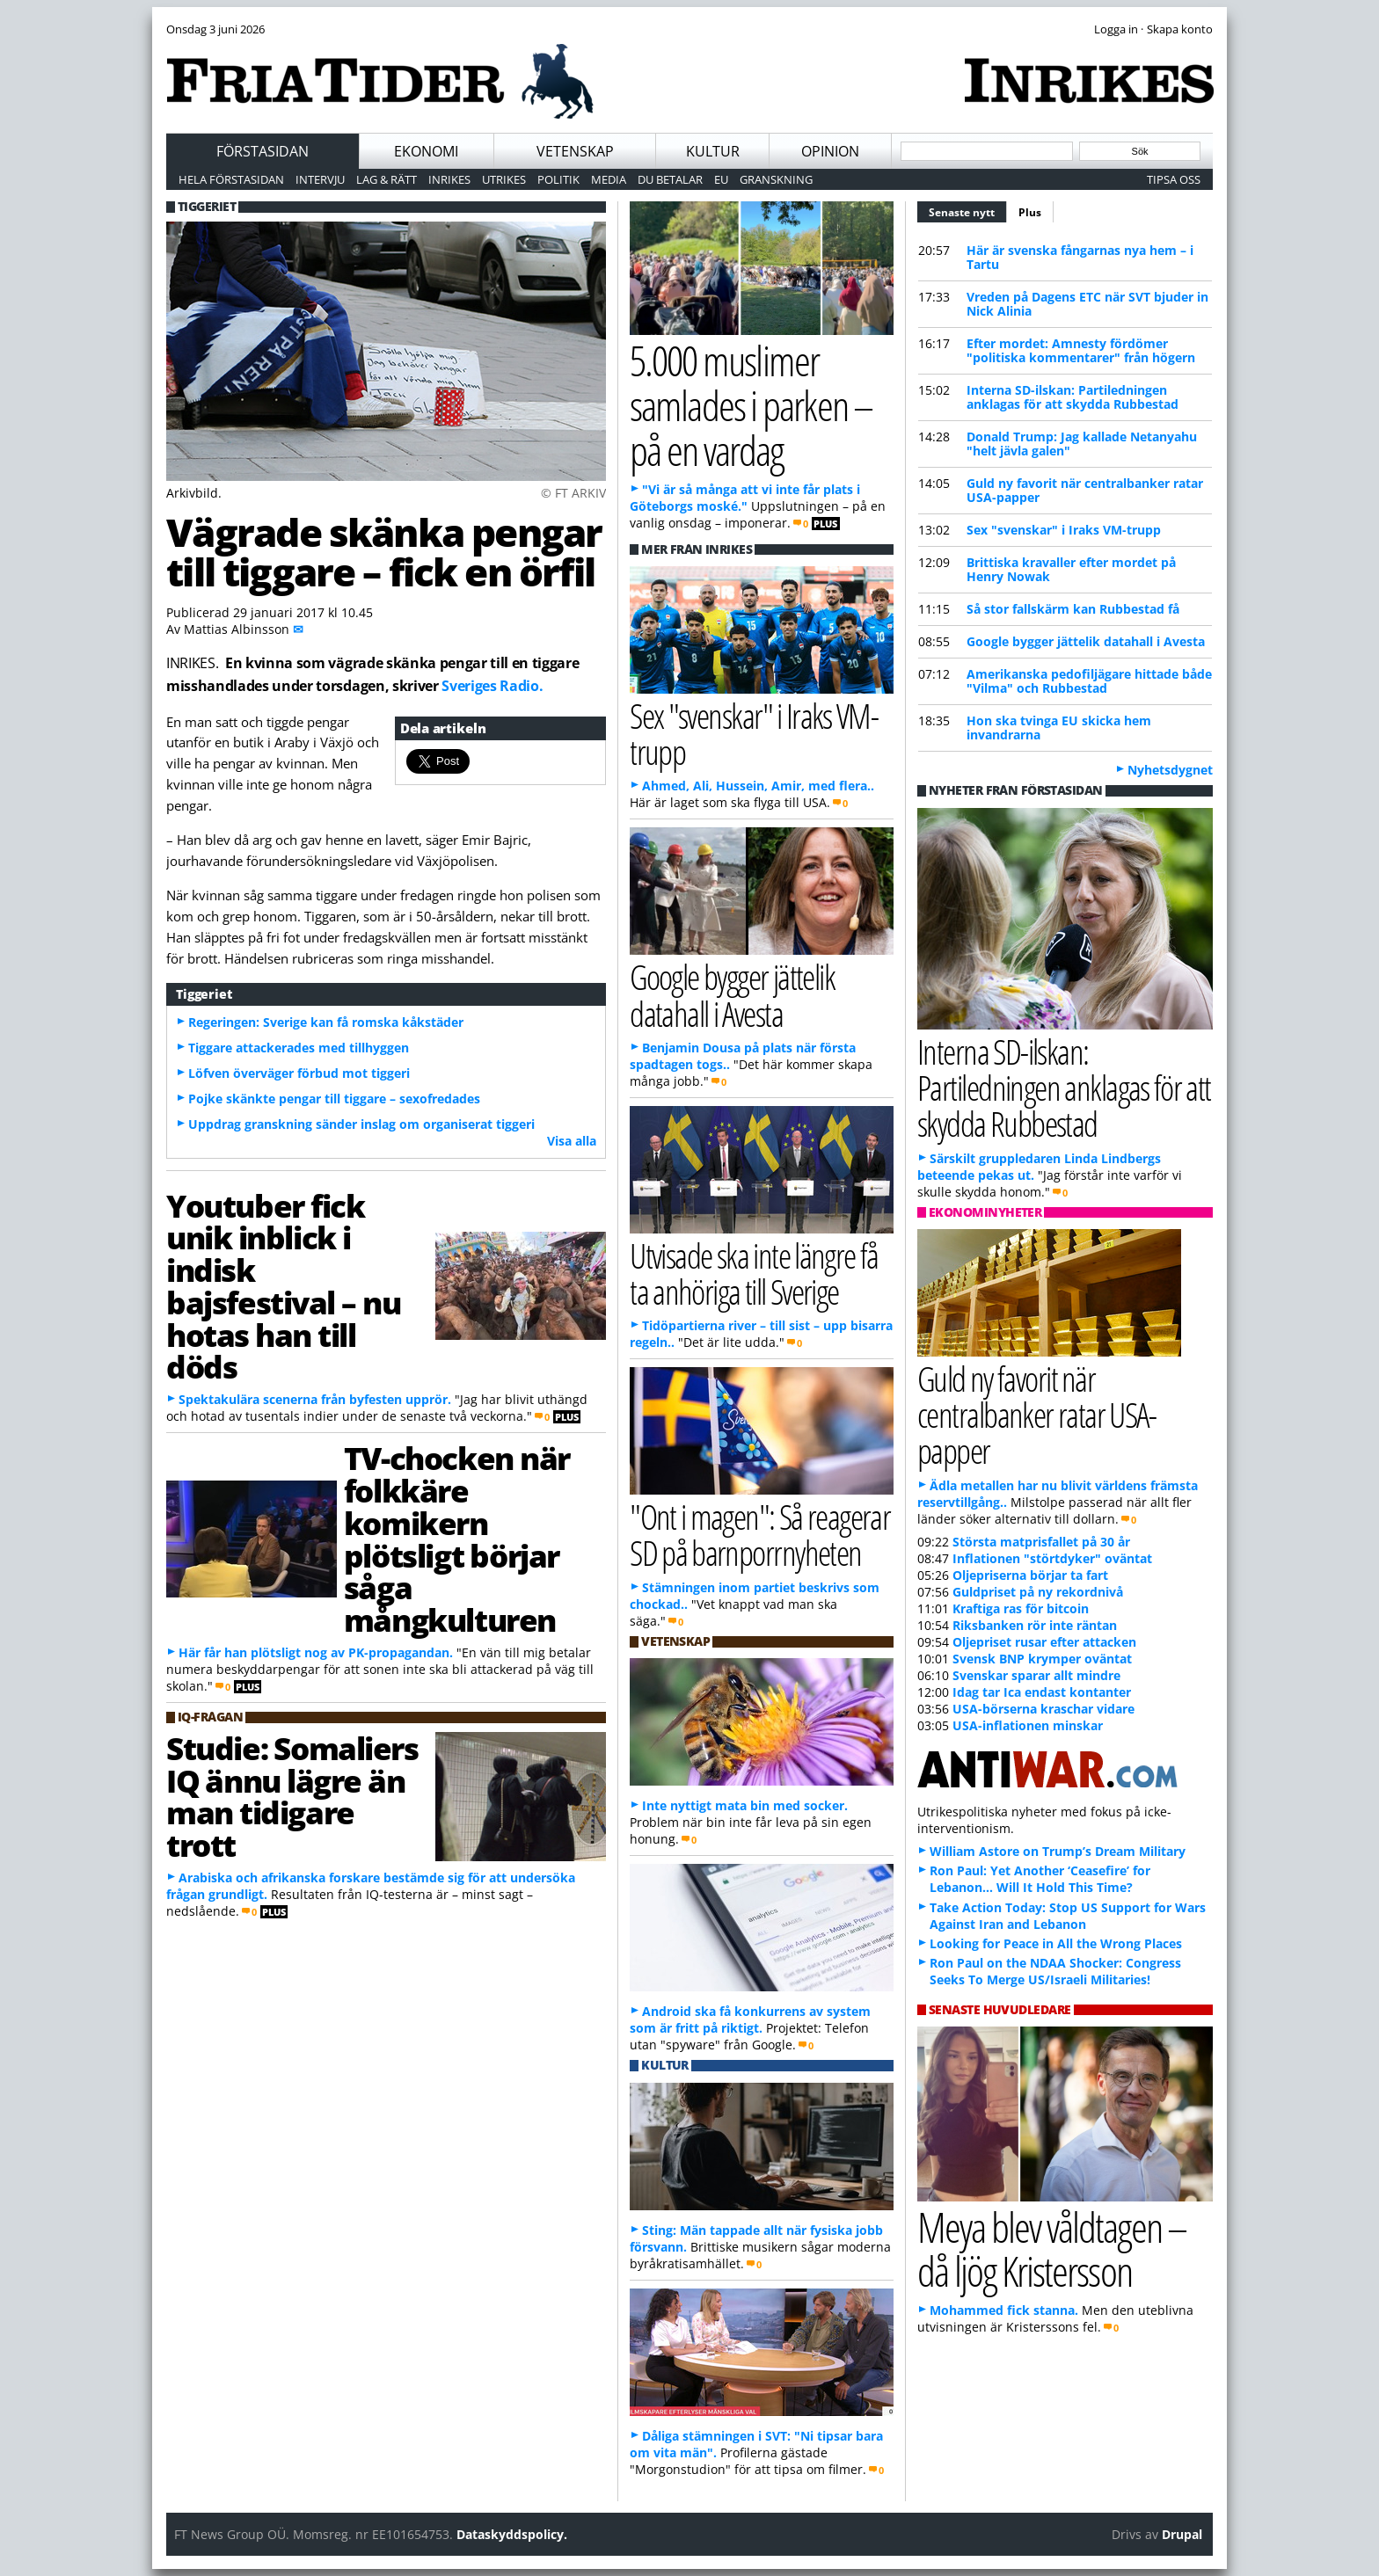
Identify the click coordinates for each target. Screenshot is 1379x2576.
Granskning (776, 179)
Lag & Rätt (386, 179)
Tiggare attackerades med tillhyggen (298, 1047)
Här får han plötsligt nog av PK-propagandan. (316, 1652)
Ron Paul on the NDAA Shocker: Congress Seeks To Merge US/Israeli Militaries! (1055, 1971)
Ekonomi (426, 151)
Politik (558, 179)
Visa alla (571, 1140)
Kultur (713, 151)
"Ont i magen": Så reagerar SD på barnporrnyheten (760, 1534)
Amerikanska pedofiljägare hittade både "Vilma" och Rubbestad (1089, 681)
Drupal (1182, 2534)
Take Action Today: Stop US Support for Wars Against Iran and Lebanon (1068, 1915)
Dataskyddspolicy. (511, 2534)
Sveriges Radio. (492, 685)
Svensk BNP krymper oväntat (1042, 1658)
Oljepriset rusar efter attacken (1044, 1642)
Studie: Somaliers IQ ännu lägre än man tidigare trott (292, 1796)
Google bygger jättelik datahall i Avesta (1086, 641)
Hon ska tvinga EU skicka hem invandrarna (1059, 727)
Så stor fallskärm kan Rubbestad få (1073, 608)
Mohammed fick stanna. (1004, 2310)
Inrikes (449, 179)
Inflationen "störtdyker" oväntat (1052, 1558)
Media (608, 179)
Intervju (320, 179)
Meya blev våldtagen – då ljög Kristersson (1051, 2249)
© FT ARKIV (573, 492)
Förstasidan (262, 151)
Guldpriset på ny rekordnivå (1037, 1591)
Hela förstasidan (231, 179)
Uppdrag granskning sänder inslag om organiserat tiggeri (361, 1124)
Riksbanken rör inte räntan (1034, 1625)
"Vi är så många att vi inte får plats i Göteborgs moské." (745, 497)
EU (721, 179)
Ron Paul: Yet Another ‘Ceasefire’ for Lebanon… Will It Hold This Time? (1040, 1879)
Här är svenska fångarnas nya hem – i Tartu (1080, 257)
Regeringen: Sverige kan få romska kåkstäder (325, 1022)
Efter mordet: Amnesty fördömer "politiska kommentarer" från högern (1081, 350)
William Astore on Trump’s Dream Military (1058, 1851)
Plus (1029, 212)
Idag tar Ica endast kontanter (1041, 1692)
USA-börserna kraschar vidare (1043, 1708)
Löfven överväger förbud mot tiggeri (299, 1073)
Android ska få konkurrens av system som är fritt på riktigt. (750, 2019)
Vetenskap (575, 151)
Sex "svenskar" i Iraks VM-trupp (1064, 529)
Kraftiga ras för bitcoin (1020, 1608)
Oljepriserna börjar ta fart (1030, 1575)
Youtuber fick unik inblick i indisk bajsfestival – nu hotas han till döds (283, 1286)
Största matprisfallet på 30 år (1041, 1541)
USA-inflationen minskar (1027, 1725)
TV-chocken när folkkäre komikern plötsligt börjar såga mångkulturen (457, 1539)
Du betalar (670, 179)
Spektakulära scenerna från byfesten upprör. (315, 1399)
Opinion (830, 151)
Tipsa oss (1173, 179)
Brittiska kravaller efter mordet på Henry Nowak (1071, 569)
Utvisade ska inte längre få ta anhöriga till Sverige (754, 1273)
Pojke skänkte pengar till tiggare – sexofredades (334, 1098)
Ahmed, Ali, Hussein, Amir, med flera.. (758, 785)
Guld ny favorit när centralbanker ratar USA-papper (1085, 490)
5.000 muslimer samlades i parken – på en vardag (751, 404)
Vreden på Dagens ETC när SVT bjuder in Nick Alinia (1087, 303)
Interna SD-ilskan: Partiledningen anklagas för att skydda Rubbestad (1072, 397)
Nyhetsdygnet (1170, 769)
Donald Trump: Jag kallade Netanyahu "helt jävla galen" (1082, 443)
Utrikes (504, 179)
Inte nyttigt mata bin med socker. (745, 1805)
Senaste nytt (968, 210)
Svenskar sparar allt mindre (1036, 1675)
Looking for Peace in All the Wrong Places (1056, 1943)
